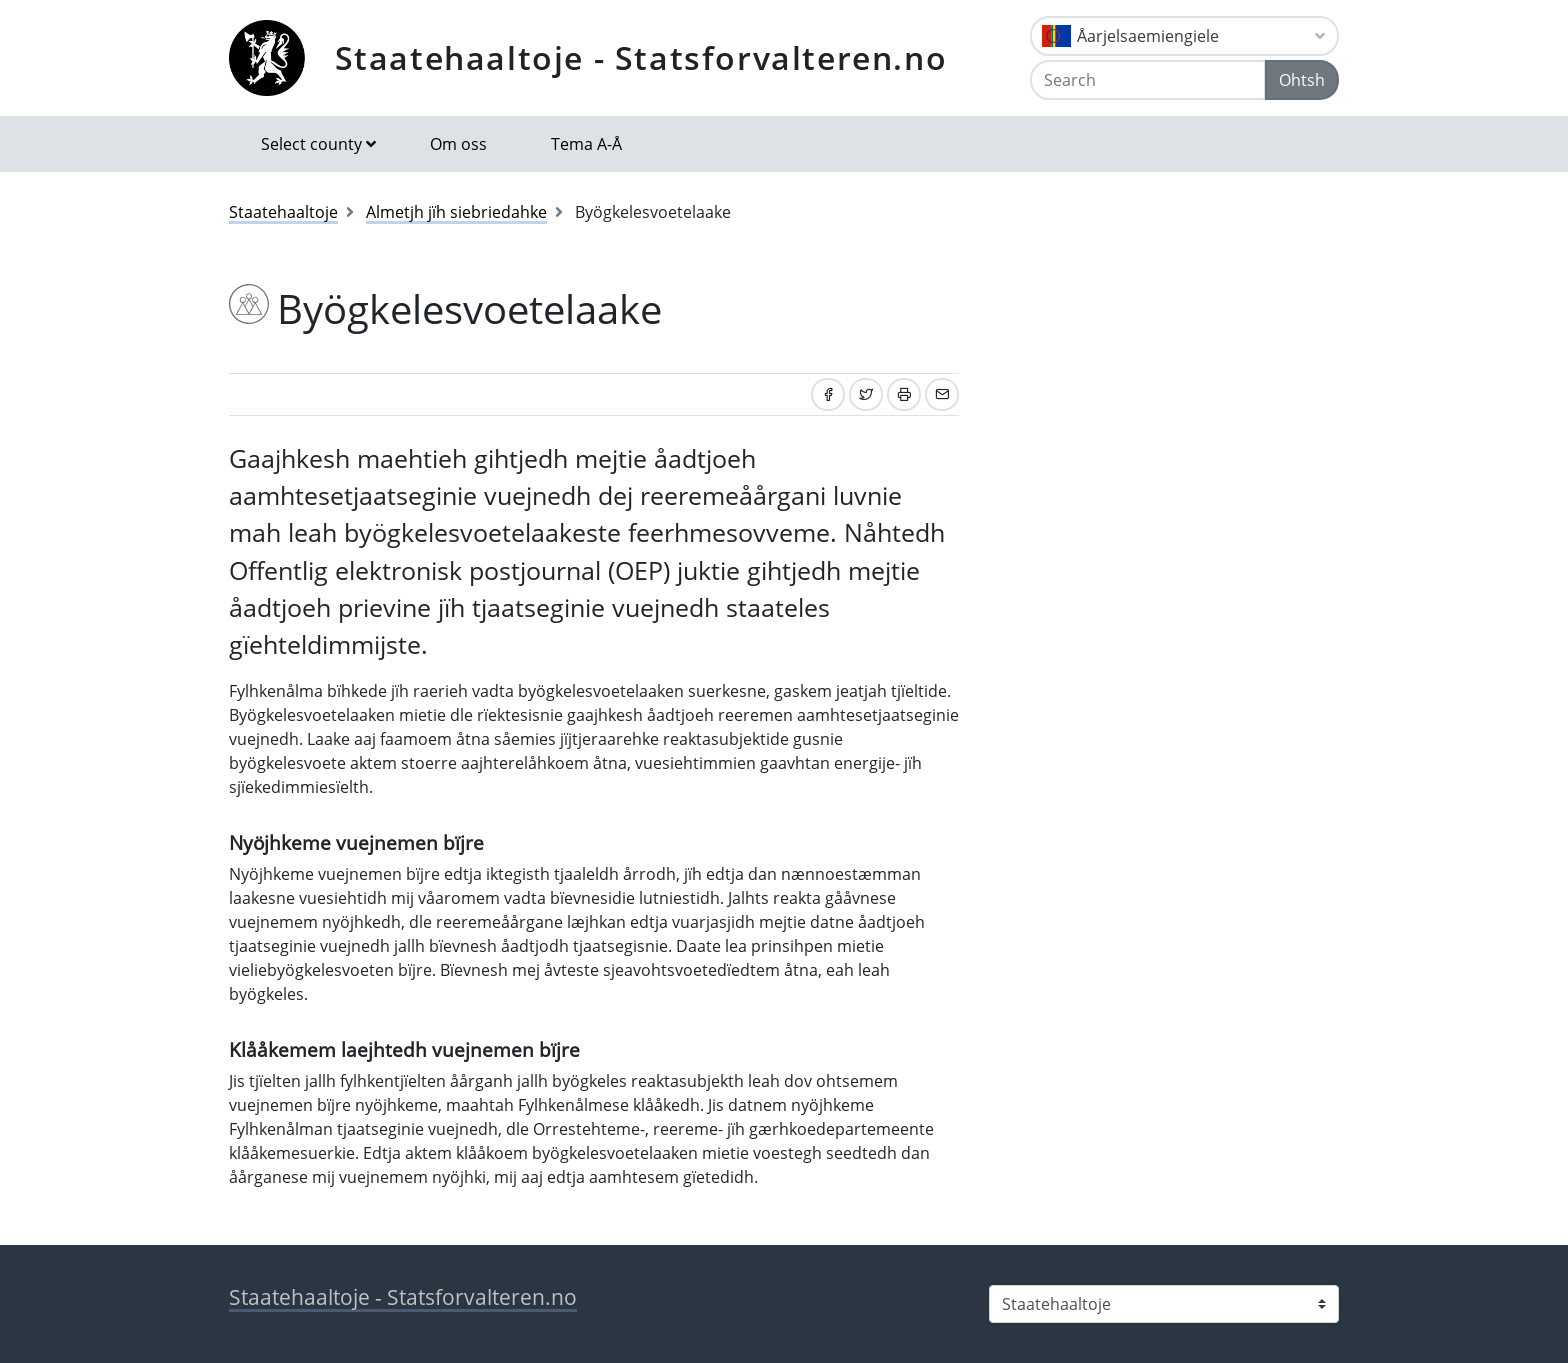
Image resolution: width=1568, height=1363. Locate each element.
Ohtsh (1302, 80)
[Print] (904, 394)
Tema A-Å (586, 144)
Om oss (458, 144)
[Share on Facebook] (828, 394)
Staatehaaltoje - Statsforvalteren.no (641, 57)
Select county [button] (311, 144)
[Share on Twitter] (866, 394)
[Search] (1148, 80)
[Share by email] (942, 394)
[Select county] (1164, 1304)
